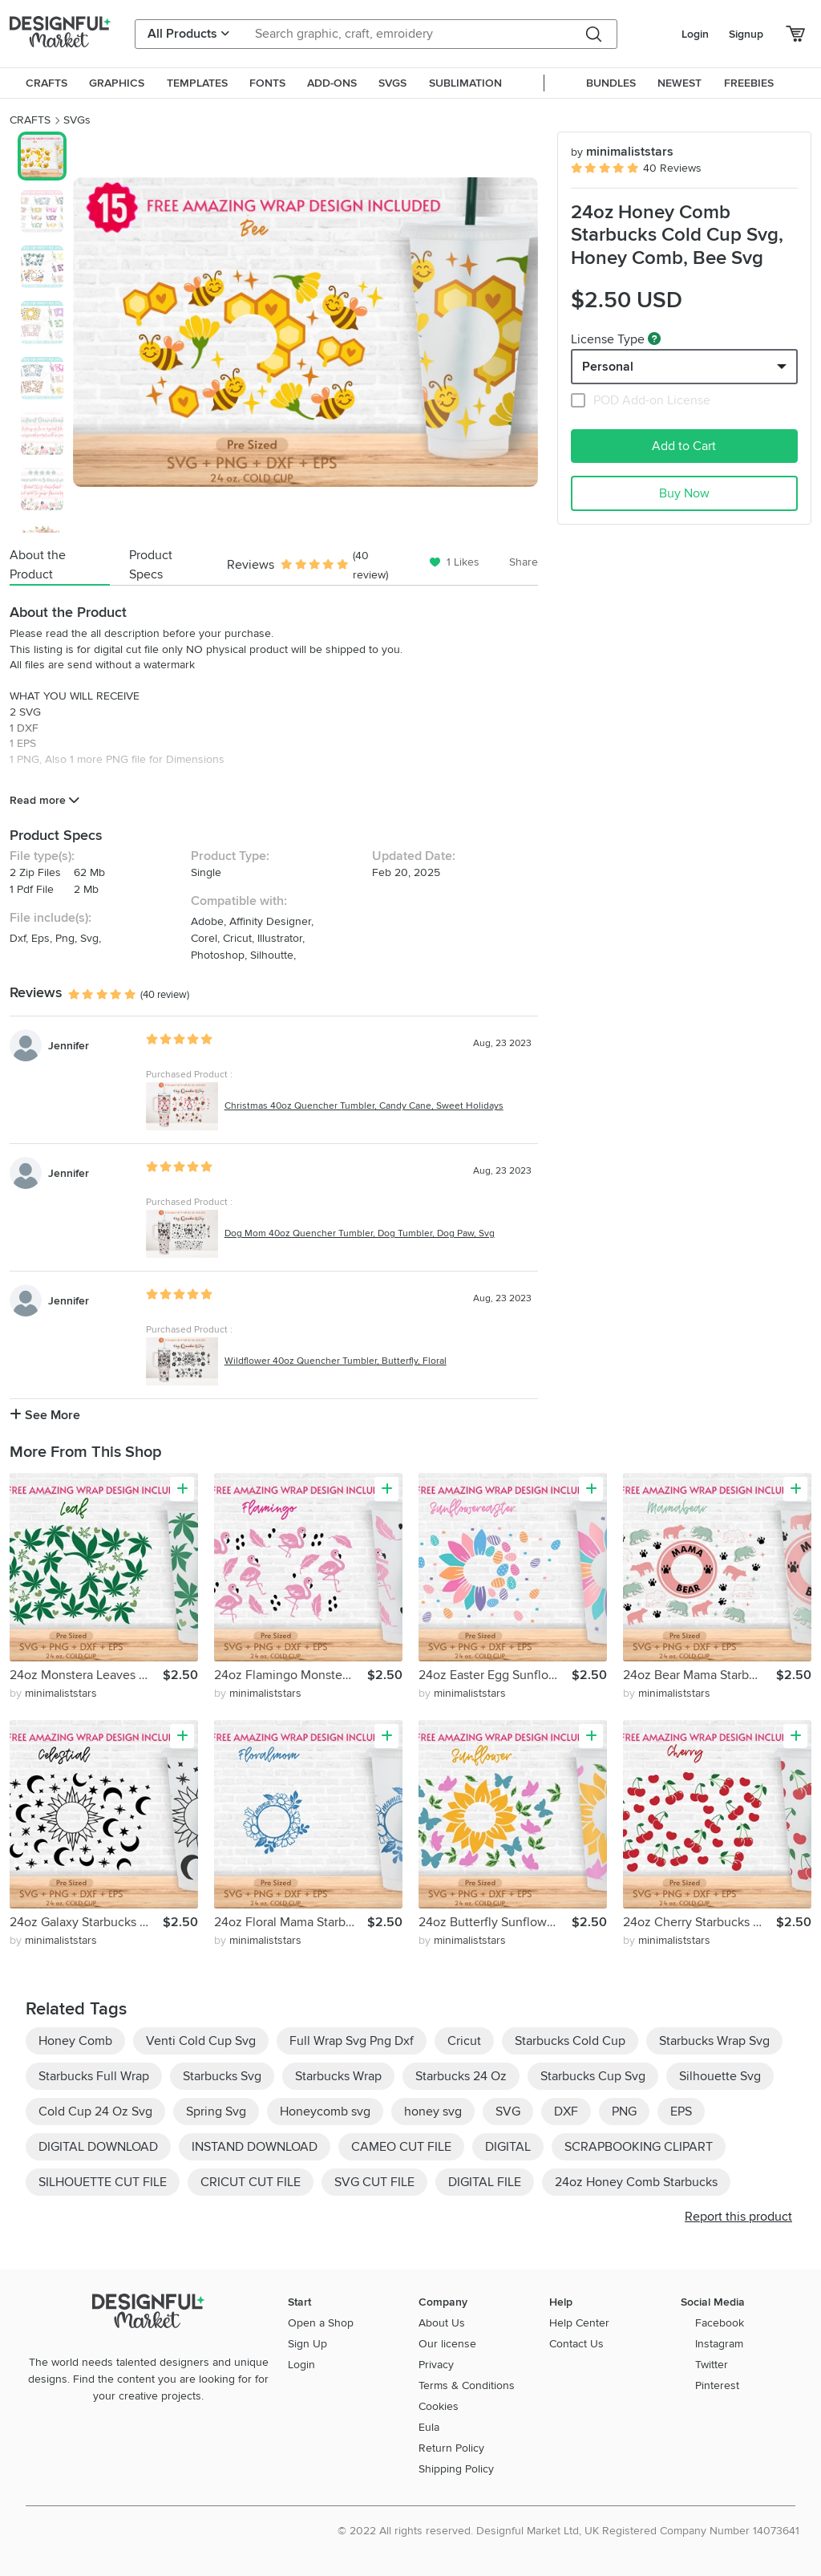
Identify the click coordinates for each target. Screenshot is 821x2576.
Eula (429, 2427)
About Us (442, 2323)
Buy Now (684, 493)
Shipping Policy (456, 2469)
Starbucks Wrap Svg (714, 2041)
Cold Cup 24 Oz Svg (95, 2111)
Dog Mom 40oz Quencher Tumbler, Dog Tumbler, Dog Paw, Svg (359, 1233)
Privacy (436, 2364)
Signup (746, 34)
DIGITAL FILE (484, 2182)
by (53, 1693)
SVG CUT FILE (374, 2182)
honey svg (433, 2111)
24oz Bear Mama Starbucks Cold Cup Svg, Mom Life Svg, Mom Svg (699, 1675)
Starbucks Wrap (338, 2076)
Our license (447, 2344)
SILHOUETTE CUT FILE (102, 2182)
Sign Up (307, 2344)
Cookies (439, 2406)
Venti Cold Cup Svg (201, 2041)
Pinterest (717, 2385)
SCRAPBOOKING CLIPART (638, 2147)
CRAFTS (30, 120)
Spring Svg (216, 2111)
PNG (624, 2111)
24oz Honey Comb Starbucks (636, 2182)
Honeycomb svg (325, 2111)
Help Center (579, 2323)
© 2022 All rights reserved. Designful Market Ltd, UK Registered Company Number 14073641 (568, 2530)
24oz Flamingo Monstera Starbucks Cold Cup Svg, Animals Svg (290, 1675)
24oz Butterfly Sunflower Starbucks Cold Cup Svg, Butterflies (495, 1922)
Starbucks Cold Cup (570, 2041)
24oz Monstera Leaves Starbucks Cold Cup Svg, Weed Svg (86, 1675)
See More (45, 1415)
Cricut (464, 2041)
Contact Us (576, 2344)
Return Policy (451, 2448)
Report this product (738, 2217)
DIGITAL (508, 2147)
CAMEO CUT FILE (401, 2147)
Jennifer (68, 1046)
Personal (607, 367)
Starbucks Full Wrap (93, 2076)
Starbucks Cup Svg (592, 2076)
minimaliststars (622, 151)
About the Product (38, 564)
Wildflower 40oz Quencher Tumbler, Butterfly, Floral (335, 1361)
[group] (305, 332)
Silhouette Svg (720, 2076)
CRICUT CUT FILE (250, 2182)
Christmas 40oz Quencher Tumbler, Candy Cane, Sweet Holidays (364, 1106)
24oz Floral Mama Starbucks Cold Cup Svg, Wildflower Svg (290, 1922)
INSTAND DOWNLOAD (254, 2147)
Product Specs (150, 564)
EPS (681, 2111)
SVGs (77, 120)
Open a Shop (321, 2323)
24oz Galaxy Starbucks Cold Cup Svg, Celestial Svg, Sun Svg (86, 1922)
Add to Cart (684, 446)
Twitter (711, 2364)
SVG (507, 2111)
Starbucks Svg (222, 2076)
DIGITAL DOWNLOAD (98, 2147)
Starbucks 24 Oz (461, 2076)
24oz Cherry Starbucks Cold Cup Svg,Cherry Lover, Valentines (699, 1922)
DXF (566, 2111)
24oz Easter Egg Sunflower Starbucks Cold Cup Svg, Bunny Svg (495, 1675)
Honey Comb (75, 2041)
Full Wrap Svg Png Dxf (351, 2041)
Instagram (719, 2344)
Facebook (719, 2323)
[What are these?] (654, 338)
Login (695, 34)
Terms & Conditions (467, 2385)
